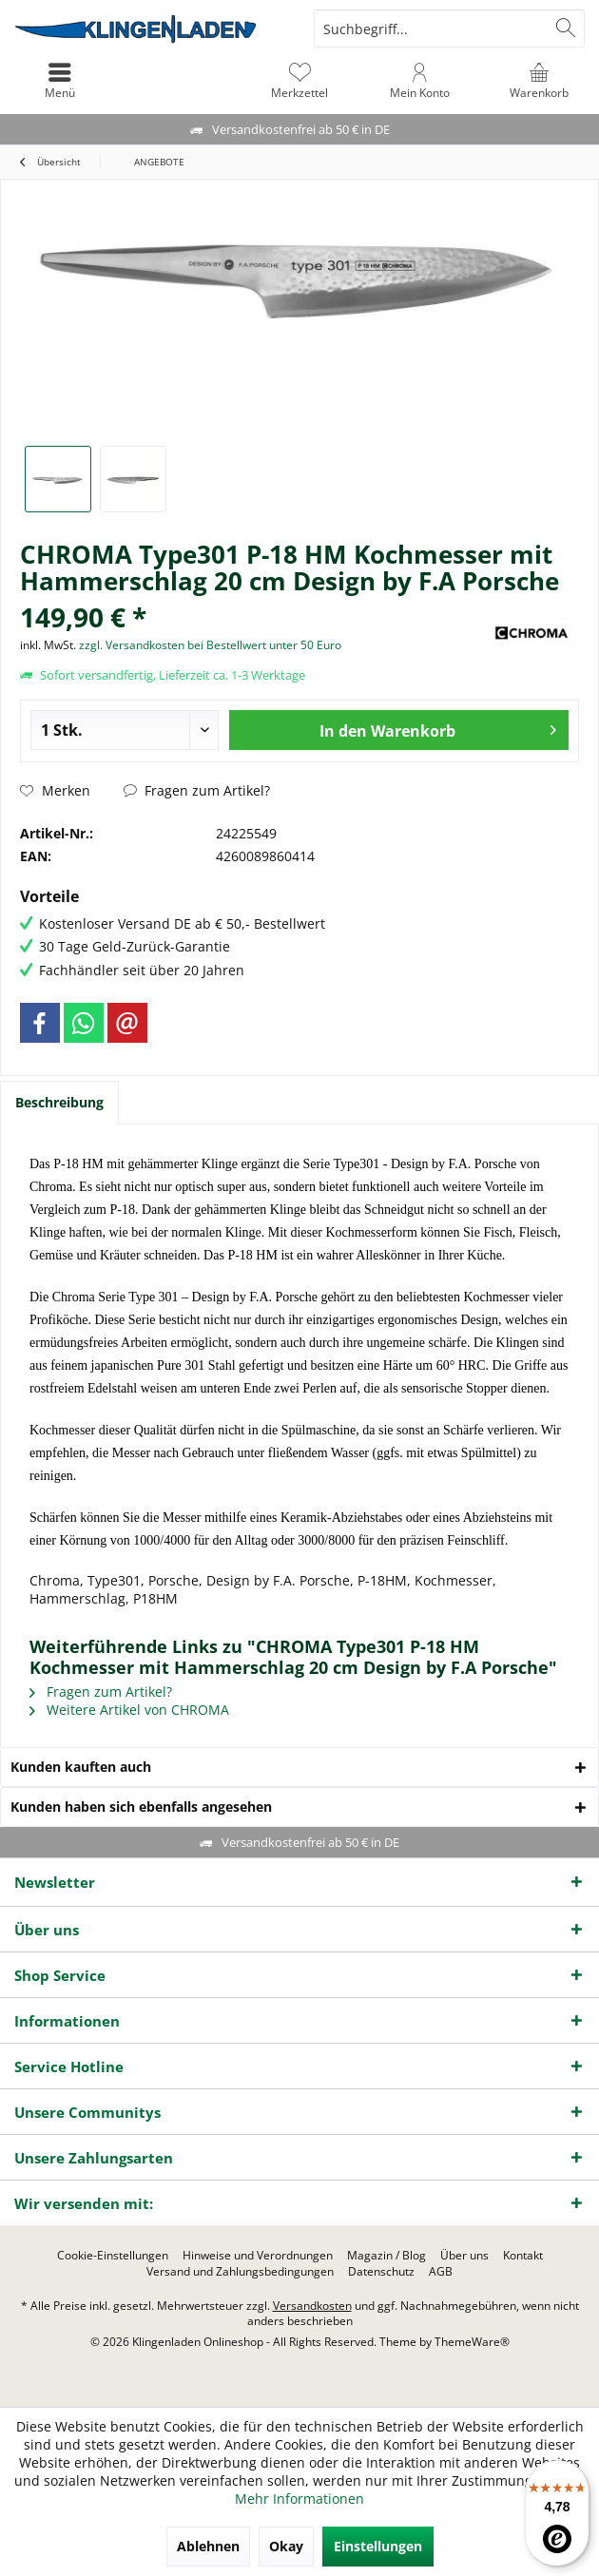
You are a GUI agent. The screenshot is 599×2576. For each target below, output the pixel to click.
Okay (286, 2546)
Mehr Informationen (299, 2498)
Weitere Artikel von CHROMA (129, 1710)
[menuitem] (539, 81)
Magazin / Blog (386, 2255)
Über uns (464, 2255)
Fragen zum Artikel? (197, 790)
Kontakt (523, 2255)
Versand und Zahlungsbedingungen (240, 2271)
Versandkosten (312, 2305)
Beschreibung (59, 1102)
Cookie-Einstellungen (112, 2255)
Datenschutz (381, 2271)
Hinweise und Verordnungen (258, 2255)
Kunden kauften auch (80, 1767)
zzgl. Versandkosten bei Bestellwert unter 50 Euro (210, 645)
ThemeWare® (472, 2342)
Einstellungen (378, 2546)
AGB (441, 2271)
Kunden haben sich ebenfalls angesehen (141, 1806)
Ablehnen (208, 2546)
